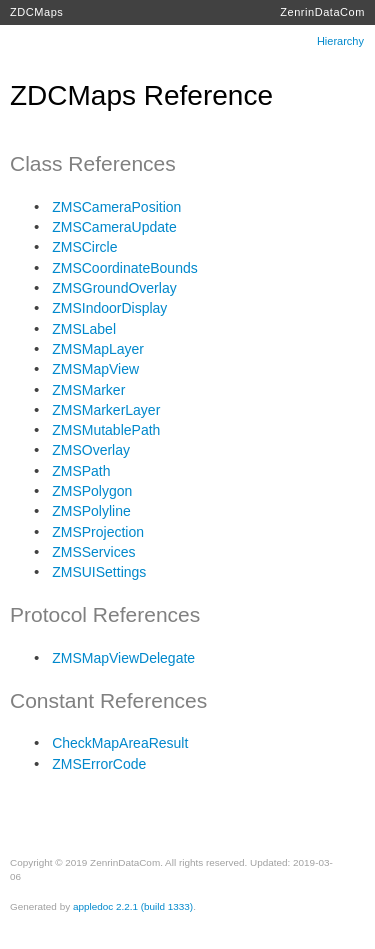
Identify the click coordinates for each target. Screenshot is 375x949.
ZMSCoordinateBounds (125, 268)
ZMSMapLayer (98, 349)
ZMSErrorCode (99, 764)
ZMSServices (93, 552)
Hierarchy (340, 41)
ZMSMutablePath (106, 430)
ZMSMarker (88, 390)
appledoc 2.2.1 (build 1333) (133, 906)
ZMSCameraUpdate (114, 227)
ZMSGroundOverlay (114, 288)
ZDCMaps (36, 12)
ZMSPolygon (92, 491)
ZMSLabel (84, 329)
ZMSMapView (95, 369)
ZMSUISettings (99, 572)
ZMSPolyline (91, 511)
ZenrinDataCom (322, 12)
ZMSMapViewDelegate (123, 658)
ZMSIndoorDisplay (109, 308)
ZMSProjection (98, 532)
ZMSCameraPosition (116, 207)
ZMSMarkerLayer (106, 410)
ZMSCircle (84, 247)
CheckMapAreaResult (120, 743)
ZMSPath (81, 471)
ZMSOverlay (91, 450)
